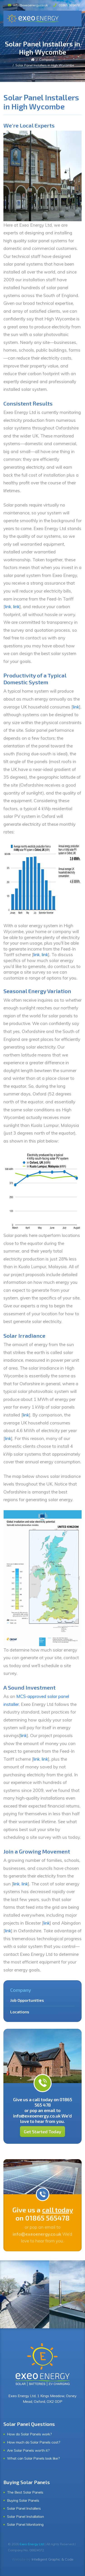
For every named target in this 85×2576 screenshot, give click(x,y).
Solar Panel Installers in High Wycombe (44, 65)
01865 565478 (66, 5)
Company (46, 60)
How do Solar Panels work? (29, 2434)
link (8, 606)
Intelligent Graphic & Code (52, 2559)
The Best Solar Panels (25, 2492)
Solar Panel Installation (25, 2516)
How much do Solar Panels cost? (33, 2442)
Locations (19, 2011)
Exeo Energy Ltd (32, 2544)
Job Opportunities (27, 2000)
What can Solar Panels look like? (33, 2458)
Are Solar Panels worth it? (28, 2450)
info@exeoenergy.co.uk (28, 5)
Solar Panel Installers (24, 2508)
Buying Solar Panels (23, 2500)
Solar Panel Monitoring (25, 2524)
